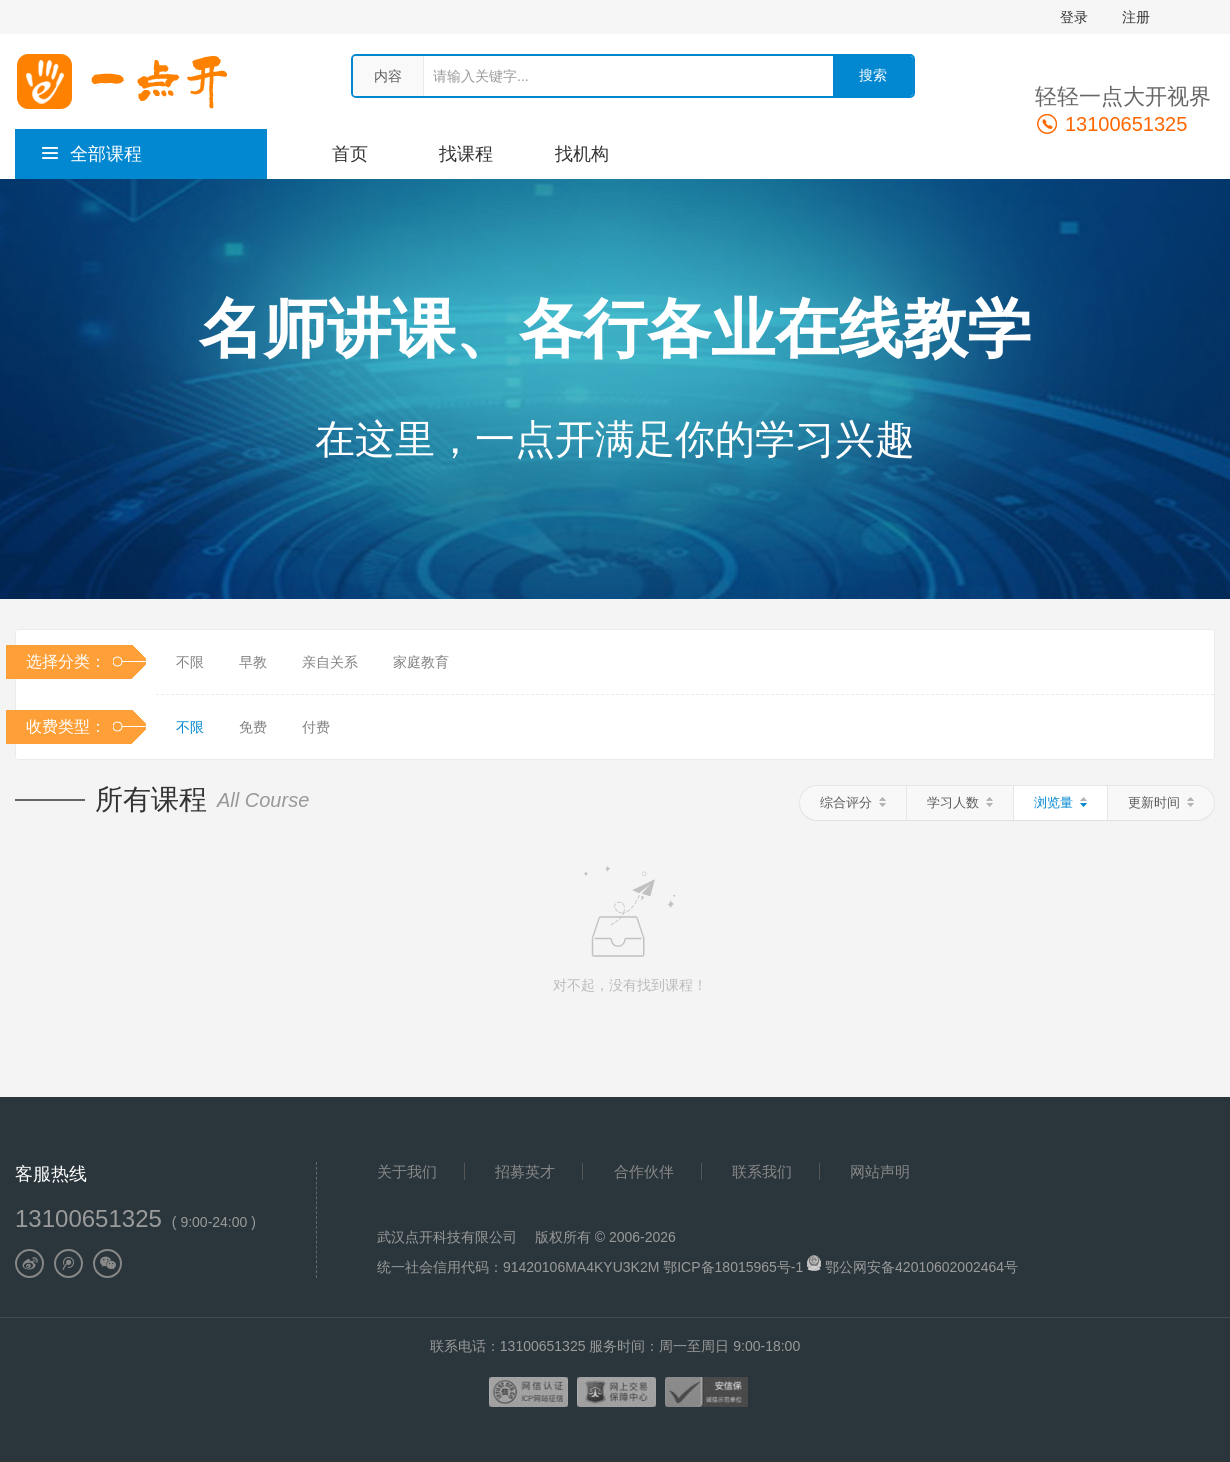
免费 (253, 727)
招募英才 (525, 1171)
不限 (190, 662)
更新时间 (1161, 802)
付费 (316, 727)
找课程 (466, 154)
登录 (1074, 17)
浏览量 (1060, 802)
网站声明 (880, 1171)
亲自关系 (330, 662)
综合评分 (853, 802)
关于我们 (407, 1171)
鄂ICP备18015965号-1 (735, 1267)
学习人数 (960, 802)
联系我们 (762, 1171)
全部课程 (91, 154)
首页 (350, 154)
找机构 (582, 154)
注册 (1136, 17)
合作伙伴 (644, 1171)
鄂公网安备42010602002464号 (921, 1267)
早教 (253, 662)
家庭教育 (421, 662)
